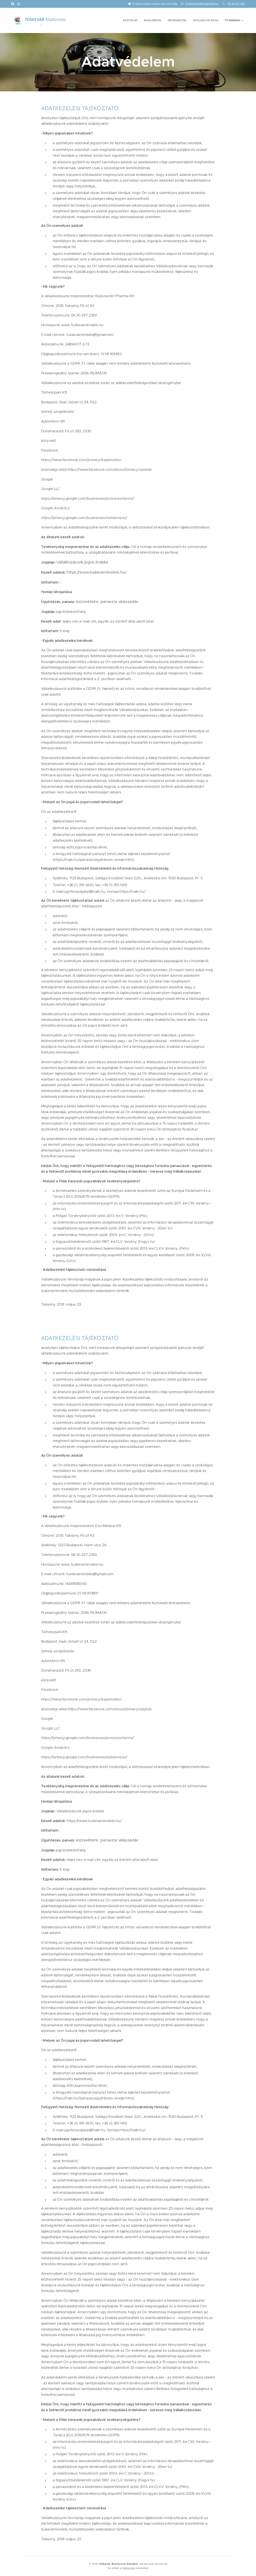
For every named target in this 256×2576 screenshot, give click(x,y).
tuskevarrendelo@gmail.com (201, 3)
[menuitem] (133, 20)
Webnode (128, 2568)
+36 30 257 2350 (236, 3)
